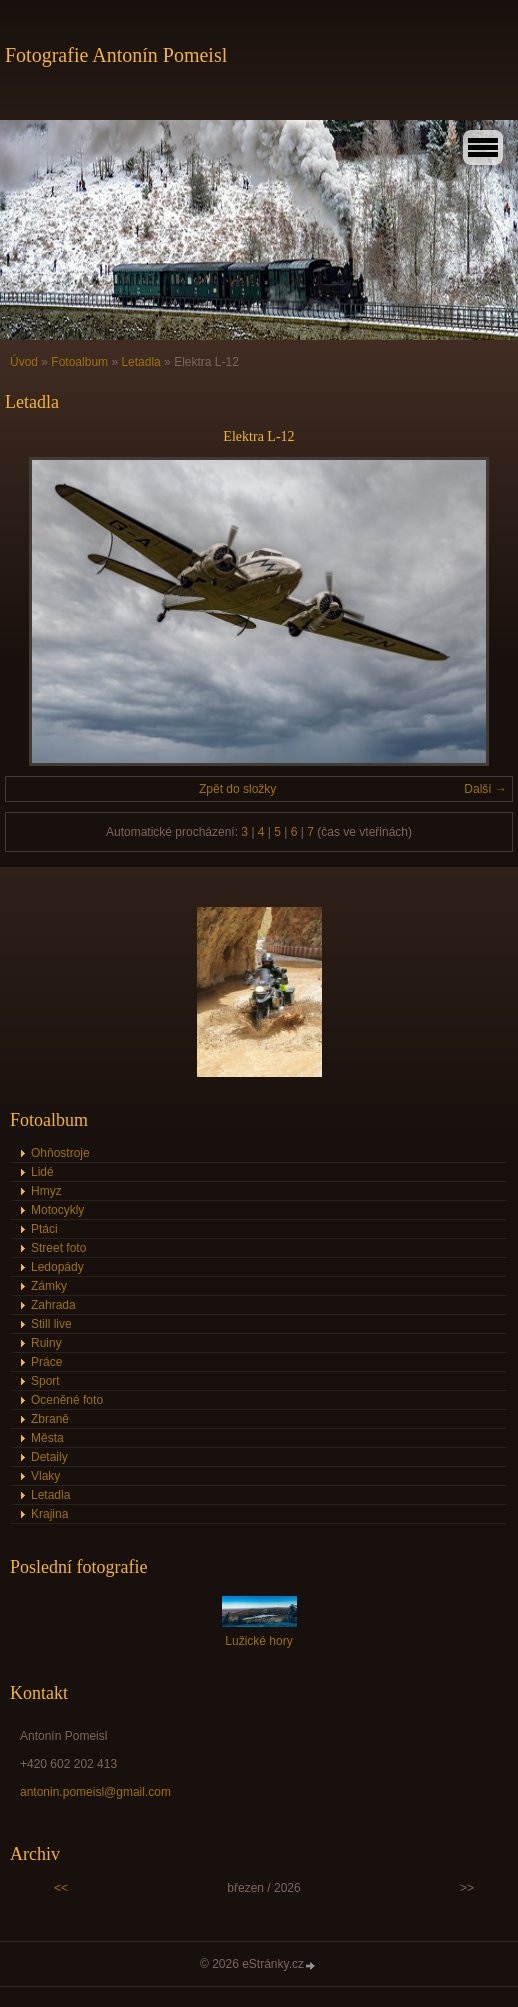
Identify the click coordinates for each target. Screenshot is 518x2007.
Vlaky (45, 1476)
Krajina (49, 1514)
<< (61, 1888)
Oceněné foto (67, 1400)
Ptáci (44, 1229)
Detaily (49, 1457)
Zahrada (53, 1305)
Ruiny (46, 1343)
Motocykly (57, 1210)
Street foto (58, 1248)
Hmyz (46, 1191)
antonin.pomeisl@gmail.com (95, 1792)
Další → (485, 789)
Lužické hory (258, 1641)
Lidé (42, 1172)
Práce (46, 1362)
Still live (51, 1324)
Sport (45, 1381)
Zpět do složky (237, 789)
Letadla (140, 362)
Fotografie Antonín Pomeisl (116, 55)
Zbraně (50, 1419)
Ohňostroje (60, 1153)
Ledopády (57, 1267)
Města (47, 1438)
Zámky (49, 1286)
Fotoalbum (79, 362)
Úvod (24, 362)
